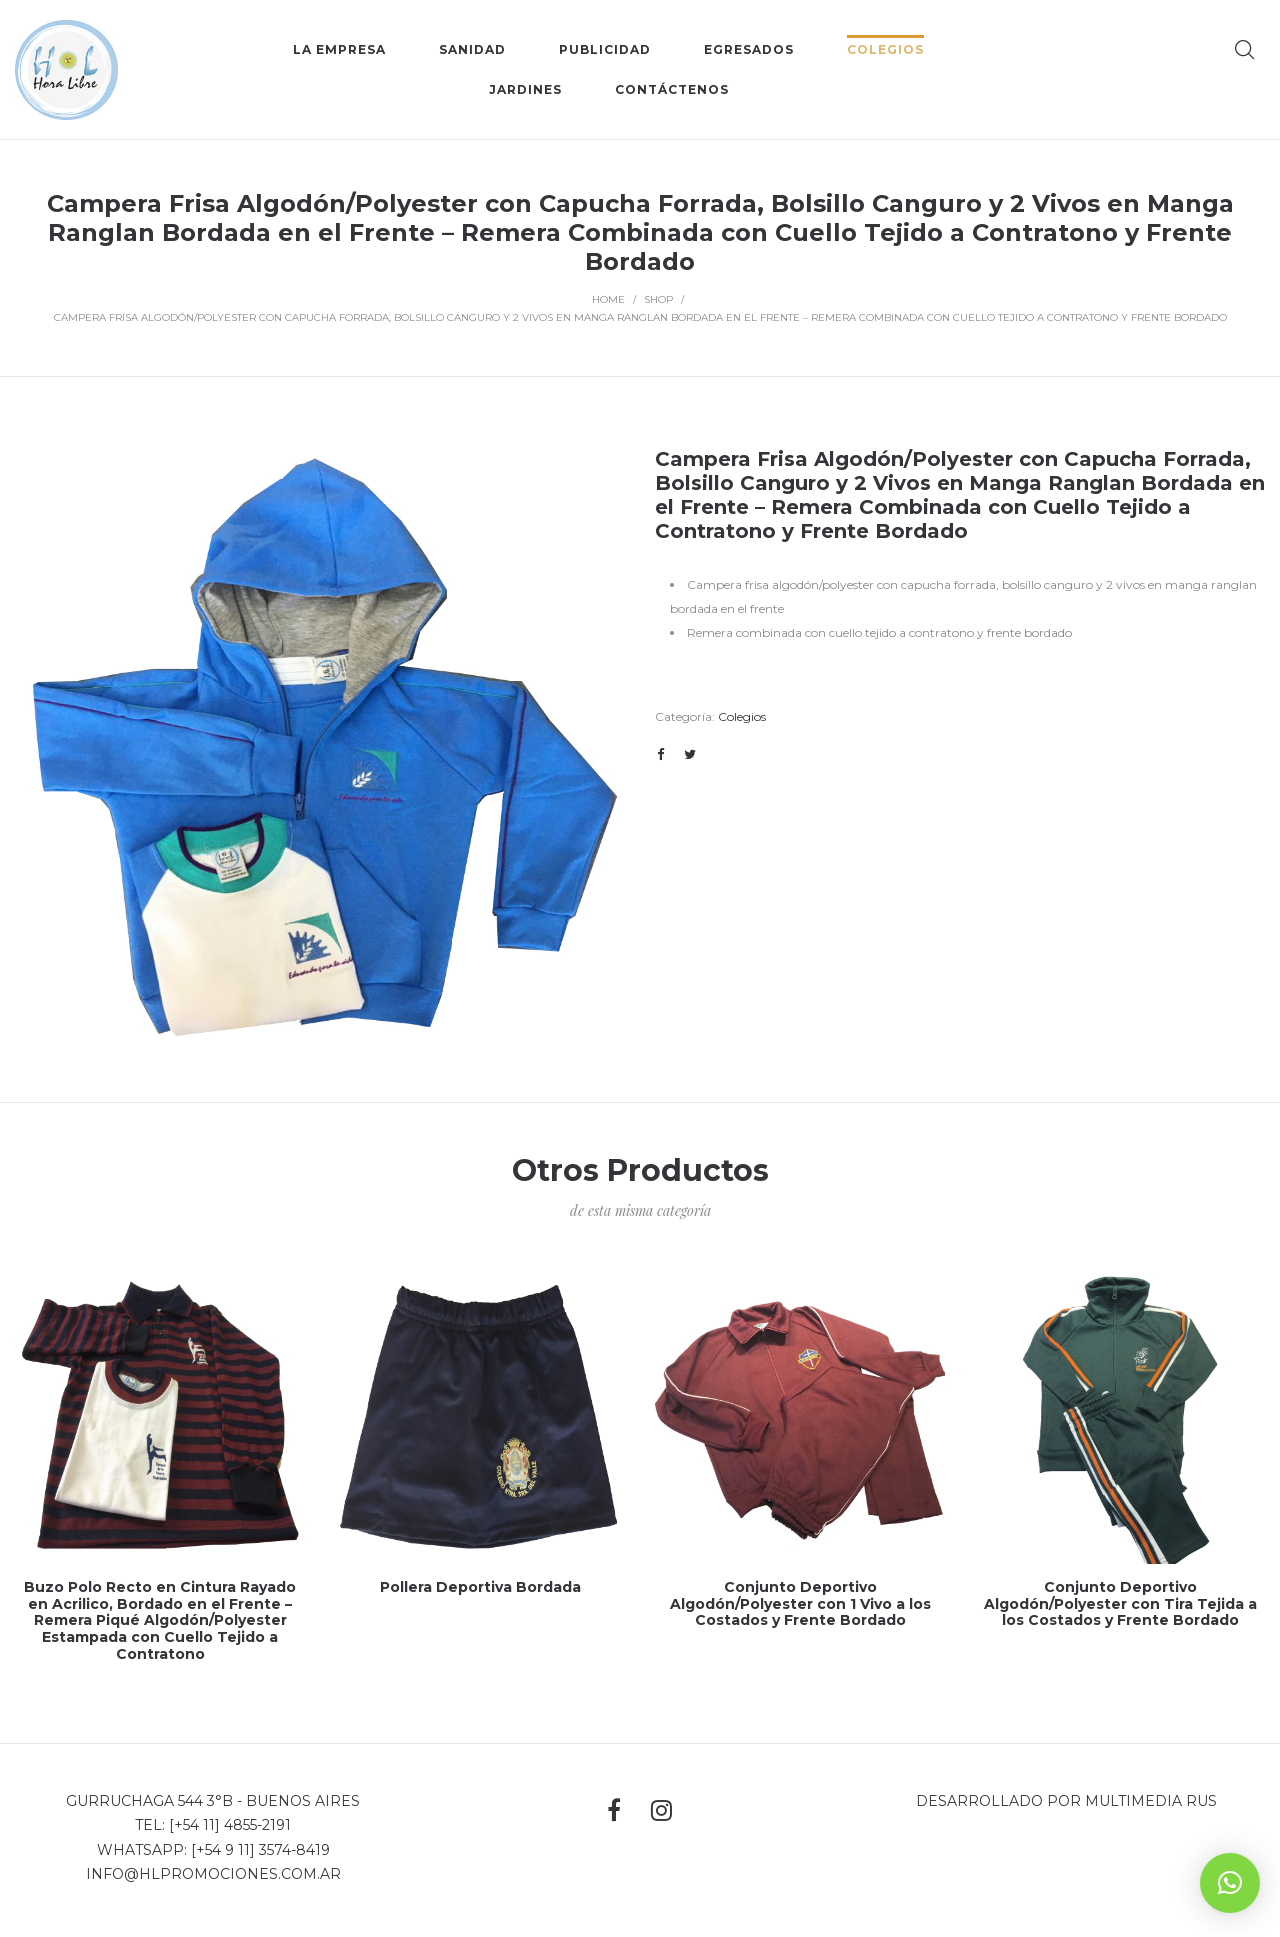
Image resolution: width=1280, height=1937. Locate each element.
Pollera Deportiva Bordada (480, 1587)
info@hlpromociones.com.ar (213, 1874)
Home (608, 299)
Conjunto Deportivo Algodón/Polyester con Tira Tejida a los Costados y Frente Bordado (1120, 1604)
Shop (658, 299)
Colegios (742, 716)
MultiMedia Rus (1151, 1801)
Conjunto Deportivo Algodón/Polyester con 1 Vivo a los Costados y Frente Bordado (800, 1604)
